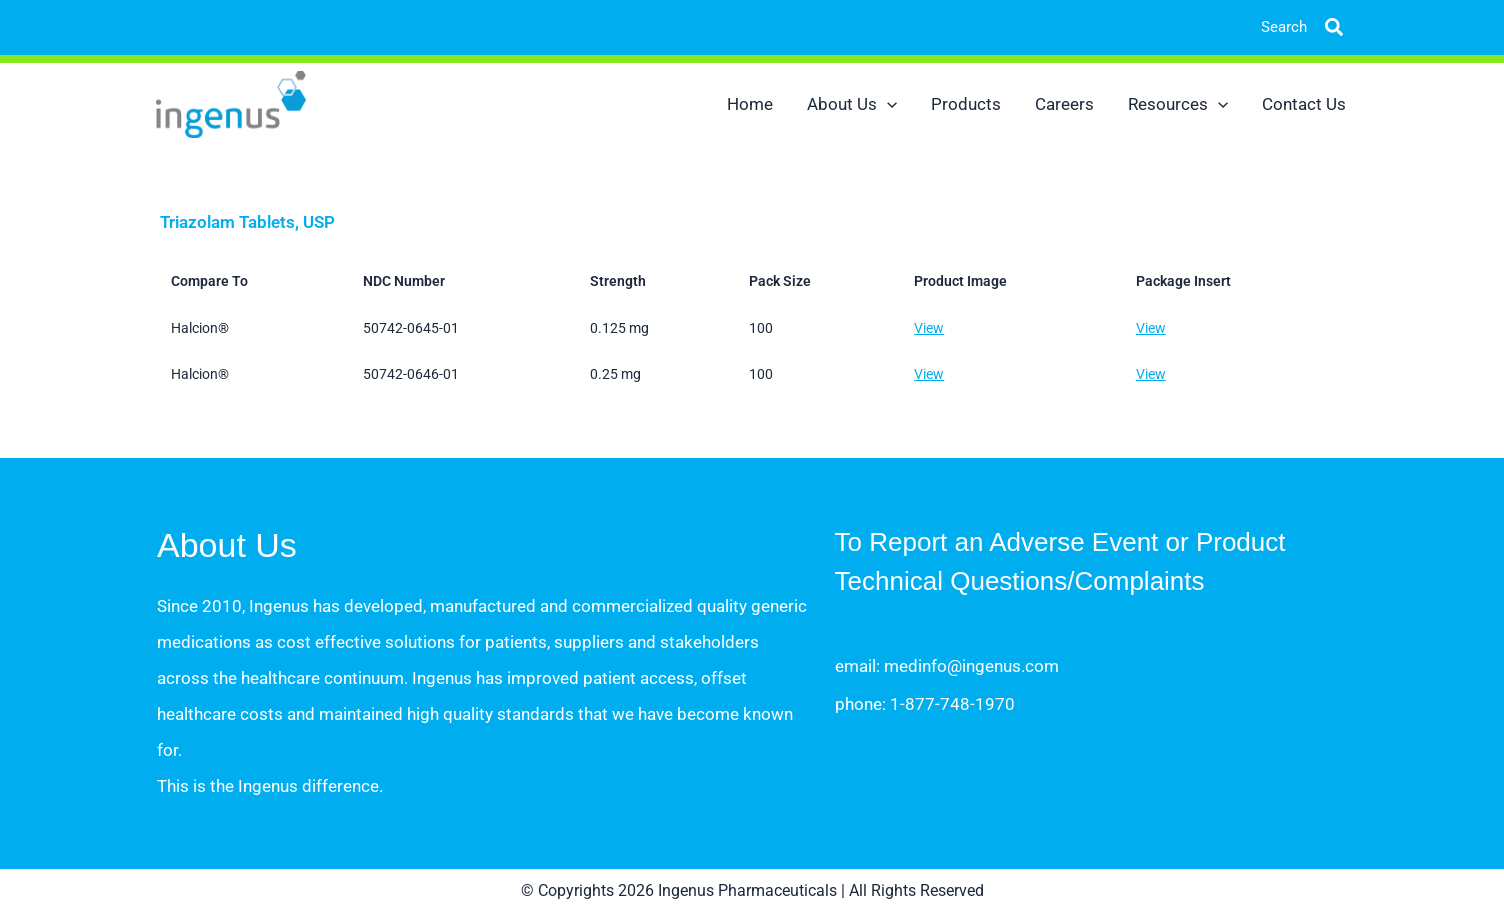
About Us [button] (852, 104)
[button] (1319, 27)
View (929, 328)
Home (750, 104)
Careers (1064, 104)
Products (966, 104)
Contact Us (1304, 104)
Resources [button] (1178, 104)
